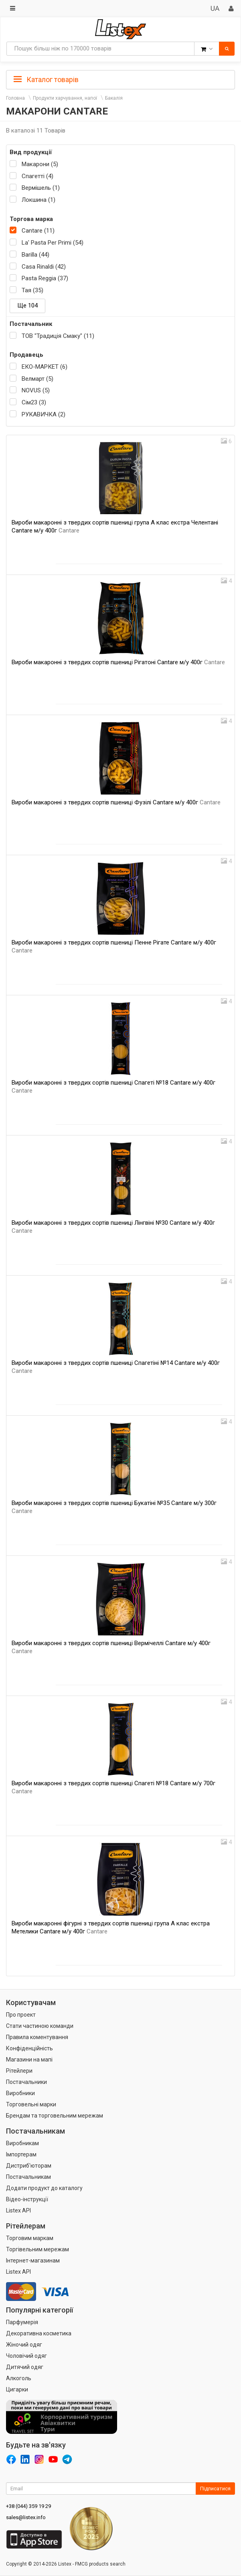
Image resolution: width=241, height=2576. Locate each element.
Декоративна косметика (38, 2333)
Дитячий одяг (24, 2367)
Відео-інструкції (27, 2199)
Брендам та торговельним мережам (54, 2115)
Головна (15, 98)
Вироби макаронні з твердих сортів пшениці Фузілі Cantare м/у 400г (116, 802)
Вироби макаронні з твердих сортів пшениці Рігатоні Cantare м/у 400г (118, 662)
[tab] (120, 78)
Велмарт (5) (37, 378)
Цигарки (17, 2389)
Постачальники (26, 2082)
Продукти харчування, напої (65, 98)
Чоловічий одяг (26, 2356)
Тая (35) (32, 290)
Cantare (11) (38, 230)
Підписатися (215, 2489)
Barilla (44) (35, 254)
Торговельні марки (31, 2104)
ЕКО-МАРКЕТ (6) (44, 366)
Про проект (21, 2014)
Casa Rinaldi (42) (44, 266)
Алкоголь (18, 2378)
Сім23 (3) (34, 402)
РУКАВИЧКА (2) (43, 414)
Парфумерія (22, 2322)
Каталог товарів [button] (46, 79)
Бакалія (114, 98)
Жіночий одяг (24, 2344)
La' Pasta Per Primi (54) (52, 242)
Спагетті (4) (37, 176)
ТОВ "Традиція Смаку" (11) (58, 336)
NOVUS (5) (36, 390)
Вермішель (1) (41, 187)
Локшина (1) (38, 199)
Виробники (20, 2093)
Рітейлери (19, 2071)
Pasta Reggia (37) (45, 278)
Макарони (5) (40, 164)
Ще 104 (27, 305)
